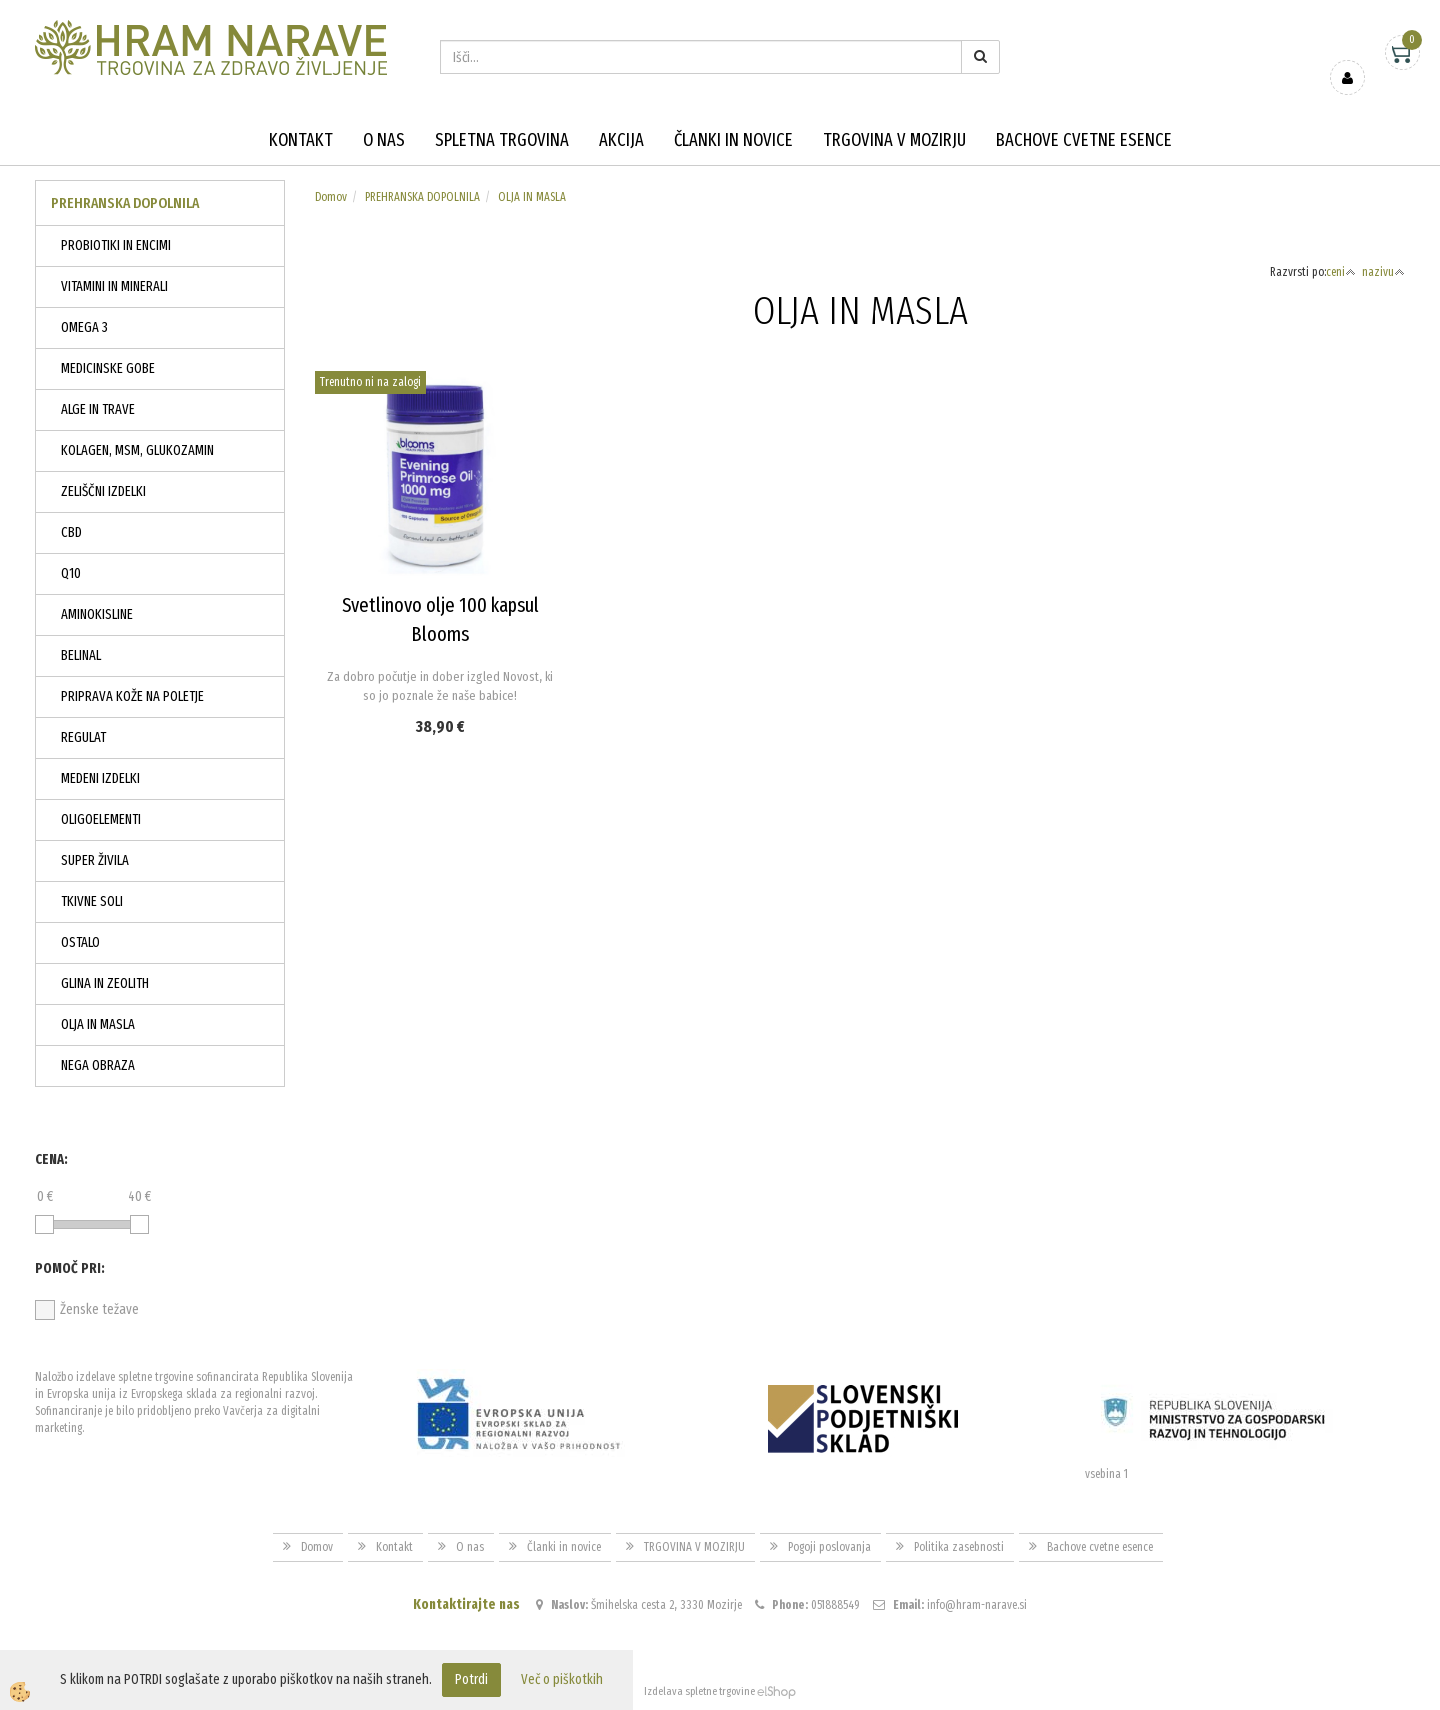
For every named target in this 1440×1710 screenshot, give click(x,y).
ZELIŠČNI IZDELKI (103, 491)
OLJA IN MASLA (98, 1024)
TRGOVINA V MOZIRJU (894, 140)
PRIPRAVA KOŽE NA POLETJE (132, 696)
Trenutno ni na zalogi (370, 382)
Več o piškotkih (562, 1679)
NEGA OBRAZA (98, 1065)
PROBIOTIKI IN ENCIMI (116, 245)
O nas (384, 140)
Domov (331, 197)
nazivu (1383, 272)
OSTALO (80, 942)
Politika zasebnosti (959, 1547)
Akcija (621, 140)
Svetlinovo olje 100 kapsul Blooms (440, 619)
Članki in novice (733, 140)
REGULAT (83, 737)
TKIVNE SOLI (92, 901)
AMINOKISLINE (97, 614)
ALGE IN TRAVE (98, 409)
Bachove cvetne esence (1084, 140)
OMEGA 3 (84, 327)
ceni (1341, 272)
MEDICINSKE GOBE (108, 368)
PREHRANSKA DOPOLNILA (422, 197)
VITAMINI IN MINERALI (114, 286)
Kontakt (301, 140)
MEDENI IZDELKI (100, 778)
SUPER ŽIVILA (95, 860)
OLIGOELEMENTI (101, 819)
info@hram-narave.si (977, 1605)
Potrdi (471, 1679)
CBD (71, 532)
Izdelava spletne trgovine (699, 1691)
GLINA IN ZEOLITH (105, 983)
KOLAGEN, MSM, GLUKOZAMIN (137, 450)
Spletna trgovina (502, 140)
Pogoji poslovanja (829, 1547)
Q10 (71, 573)
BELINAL (81, 655)
